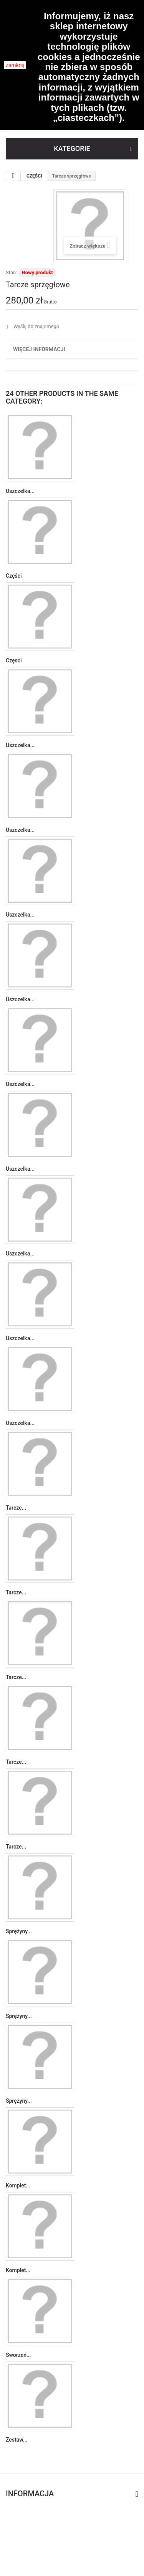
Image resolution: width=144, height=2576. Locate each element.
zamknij (15, 65)
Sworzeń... (18, 2355)
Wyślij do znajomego (36, 326)
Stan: (11, 272)
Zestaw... (16, 2440)
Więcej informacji (39, 349)
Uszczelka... (20, 491)
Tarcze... (16, 1508)
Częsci (14, 660)
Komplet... (18, 2185)
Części (14, 576)
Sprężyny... (19, 1931)
